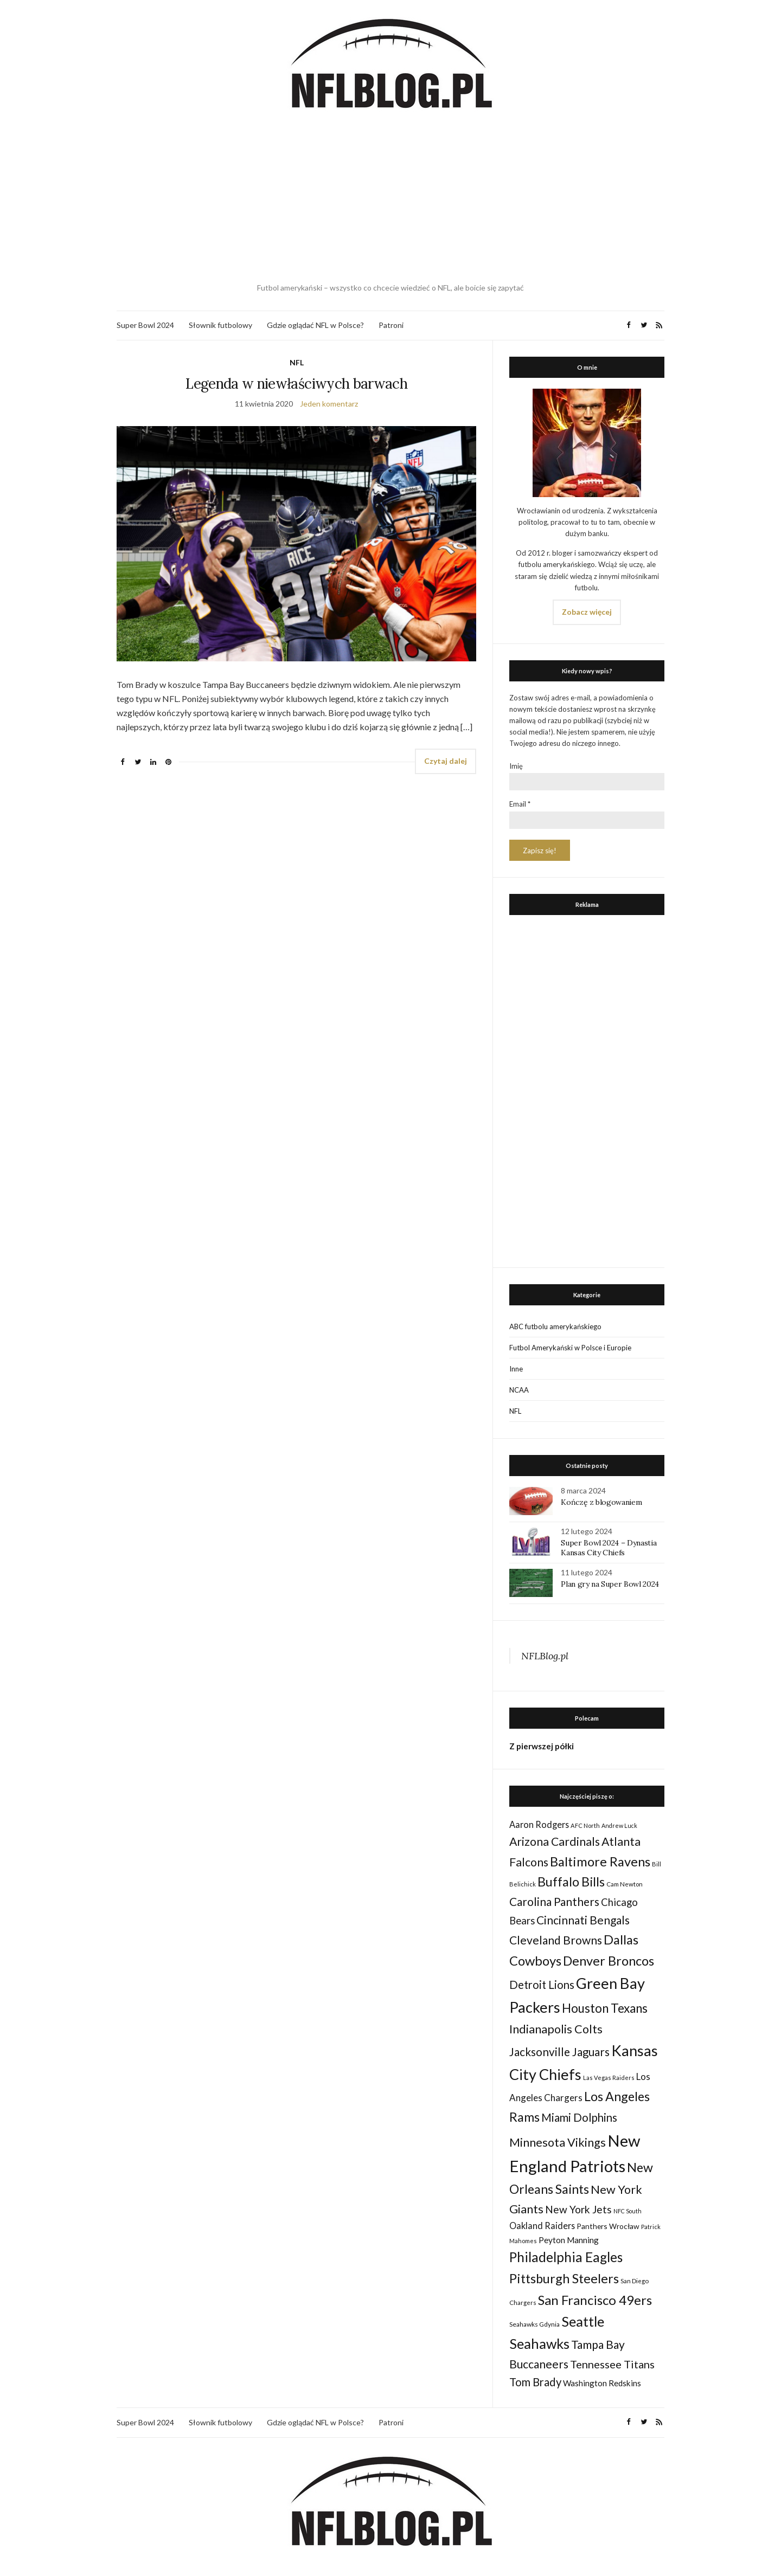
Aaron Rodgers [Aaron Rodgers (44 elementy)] (539, 1824)
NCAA (519, 1390)
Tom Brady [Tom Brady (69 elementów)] (535, 2381)
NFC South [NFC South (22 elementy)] (627, 2210)
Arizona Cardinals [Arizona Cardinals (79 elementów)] (554, 1841)
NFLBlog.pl (544, 1656)
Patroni (391, 325)
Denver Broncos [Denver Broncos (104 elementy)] (608, 1960)
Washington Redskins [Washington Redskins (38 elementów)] (602, 2383)
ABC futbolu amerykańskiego (555, 1326)
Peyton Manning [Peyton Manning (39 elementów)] (569, 2240)
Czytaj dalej (445, 760)
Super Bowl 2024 (145, 325)
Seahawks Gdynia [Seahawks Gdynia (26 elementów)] (534, 2324)
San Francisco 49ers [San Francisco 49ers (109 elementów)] (595, 2300)
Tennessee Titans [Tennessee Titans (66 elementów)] (612, 2364)
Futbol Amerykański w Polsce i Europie (570, 1347)
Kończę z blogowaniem (601, 1502)
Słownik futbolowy (220, 325)
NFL (297, 362)
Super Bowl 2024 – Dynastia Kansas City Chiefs (608, 1547)
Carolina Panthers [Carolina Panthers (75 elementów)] (554, 1901)
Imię (516, 766)
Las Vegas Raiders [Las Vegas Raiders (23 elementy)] (609, 2077)
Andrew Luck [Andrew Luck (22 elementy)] (619, 1825)
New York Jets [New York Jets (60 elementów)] (578, 2209)
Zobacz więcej (587, 611)
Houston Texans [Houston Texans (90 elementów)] (605, 2008)
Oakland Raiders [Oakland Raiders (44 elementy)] (542, 2225)
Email (519, 804)
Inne (516, 1368)
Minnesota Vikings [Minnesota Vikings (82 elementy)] (557, 2142)
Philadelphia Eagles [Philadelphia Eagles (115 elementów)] (566, 2257)
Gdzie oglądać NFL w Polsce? (315, 325)
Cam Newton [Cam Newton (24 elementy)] (624, 1884)
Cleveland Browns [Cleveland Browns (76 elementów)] (555, 1940)
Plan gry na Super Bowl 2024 (610, 1584)
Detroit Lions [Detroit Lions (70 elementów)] (541, 1984)
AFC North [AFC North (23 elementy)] (585, 1825)
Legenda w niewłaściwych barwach (296, 383)
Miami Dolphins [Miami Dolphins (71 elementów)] (579, 2117)
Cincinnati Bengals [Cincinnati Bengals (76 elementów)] (583, 1920)
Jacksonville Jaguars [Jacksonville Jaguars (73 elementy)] (559, 2051)
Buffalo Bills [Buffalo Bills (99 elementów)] (571, 1881)
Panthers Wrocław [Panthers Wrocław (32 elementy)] (608, 2226)
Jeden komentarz (329, 403)
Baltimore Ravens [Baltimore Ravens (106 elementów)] (600, 1861)
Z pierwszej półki (541, 1746)
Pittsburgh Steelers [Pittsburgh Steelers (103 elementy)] (564, 2278)
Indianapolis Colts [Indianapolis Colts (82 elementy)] (556, 2029)
